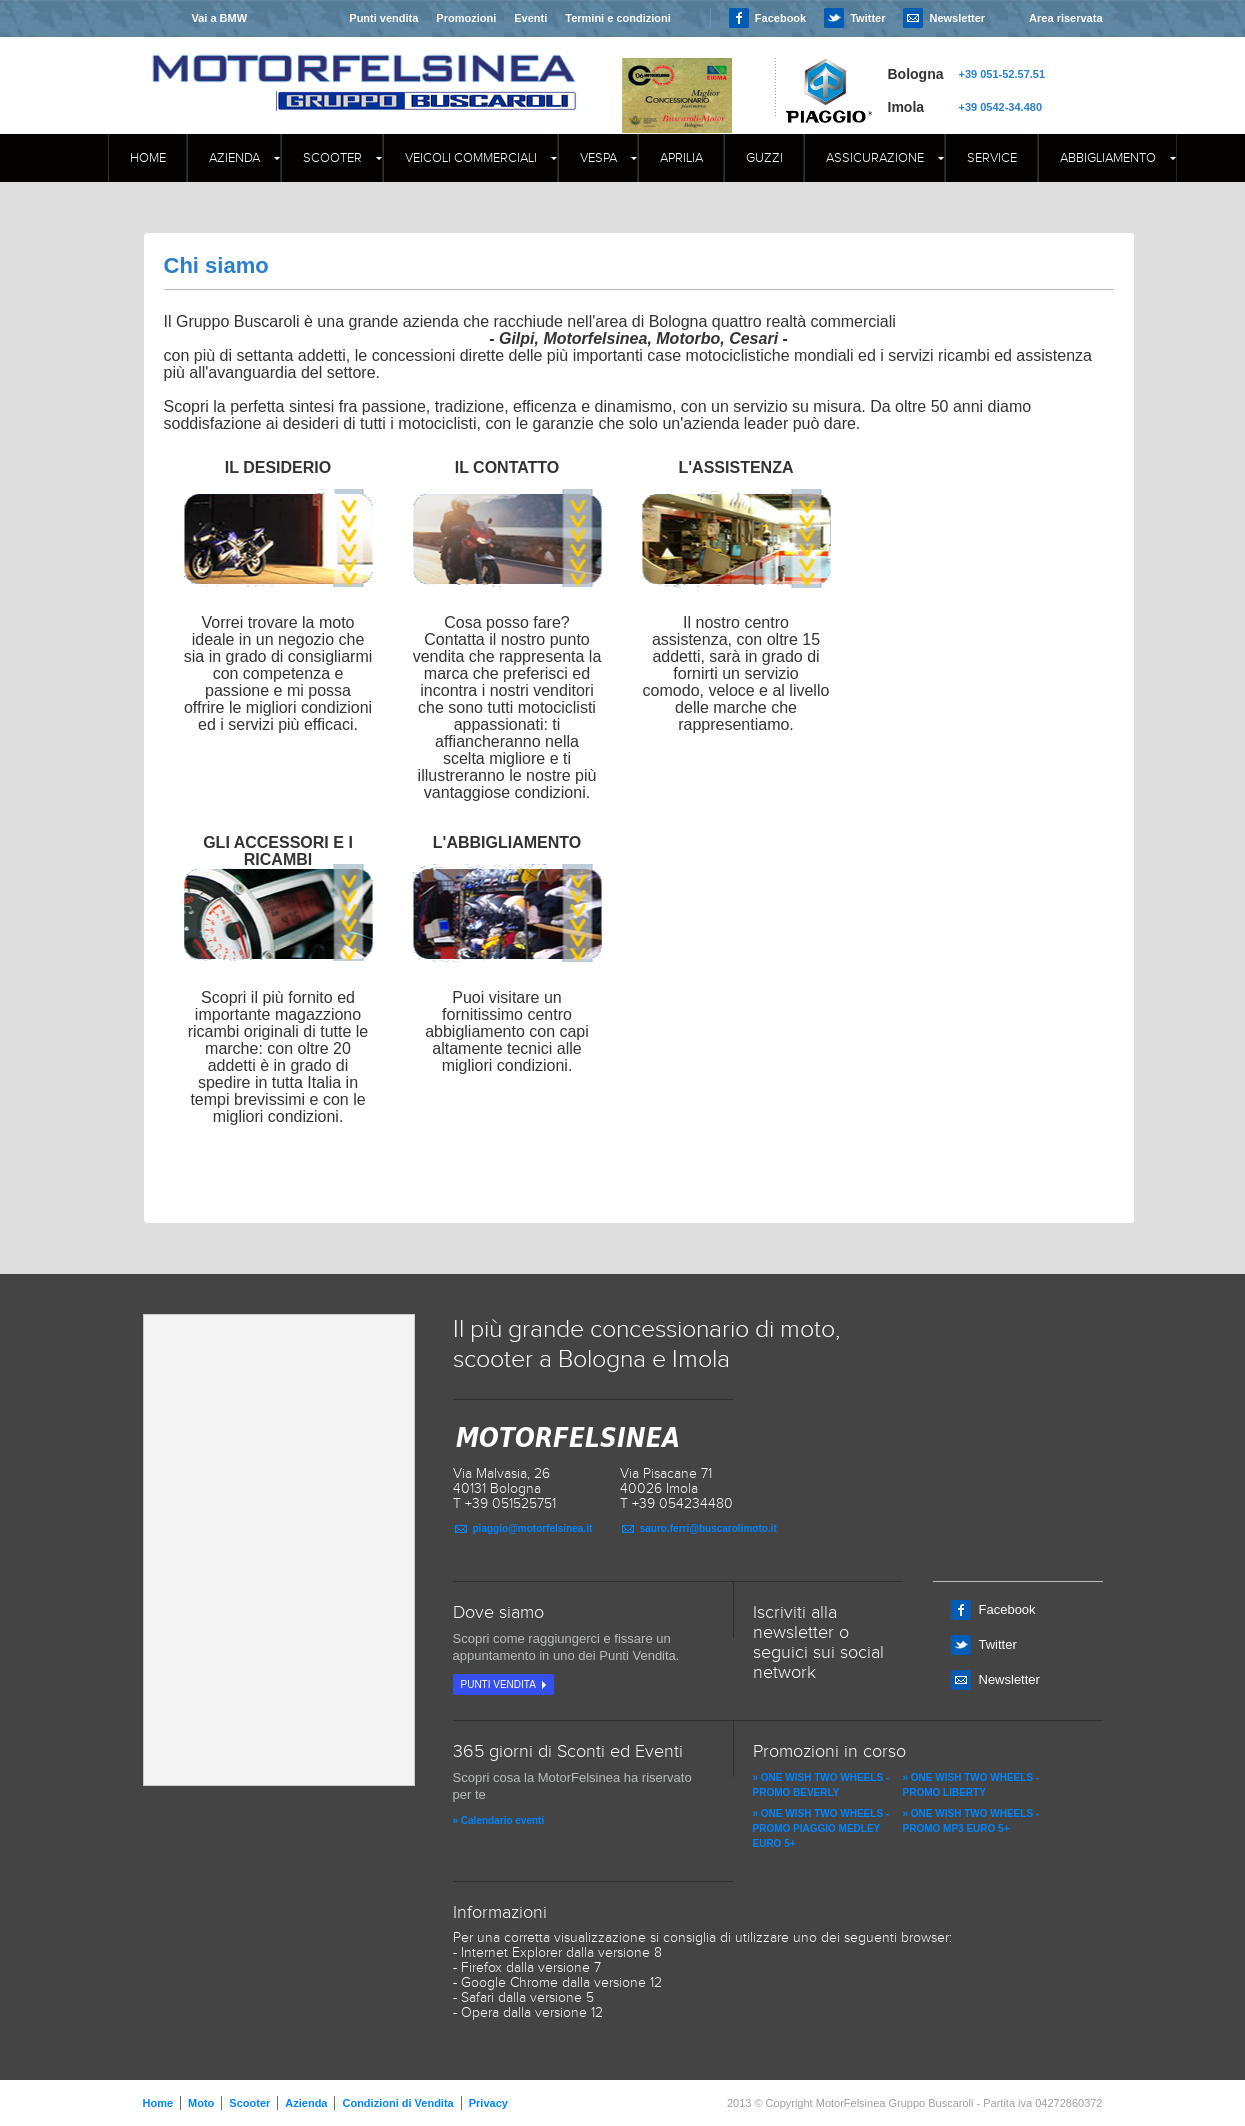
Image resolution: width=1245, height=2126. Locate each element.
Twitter (867, 18)
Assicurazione (875, 158)
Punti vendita (383, 18)
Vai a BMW (219, 18)
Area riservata (1065, 18)
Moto (201, 2103)
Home (148, 158)
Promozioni (466, 18)
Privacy (488, 2103)
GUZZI (764, 158)
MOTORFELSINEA (364, 65)
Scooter (332, 158)
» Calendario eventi (499, 1820)
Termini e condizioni (618, 18)
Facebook (780, 18)
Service (992, 158)
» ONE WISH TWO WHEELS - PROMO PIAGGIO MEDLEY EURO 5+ (821, 1828)
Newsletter (957, 18)
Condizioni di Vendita (397, 2103)
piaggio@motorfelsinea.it (533, 1528)
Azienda (234, 158)
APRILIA (681, 158)
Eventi (530, 18)
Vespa (598, 158)
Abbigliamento (1108, 158)
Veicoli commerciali (471, 158)
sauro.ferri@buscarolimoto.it (708, 1528)
